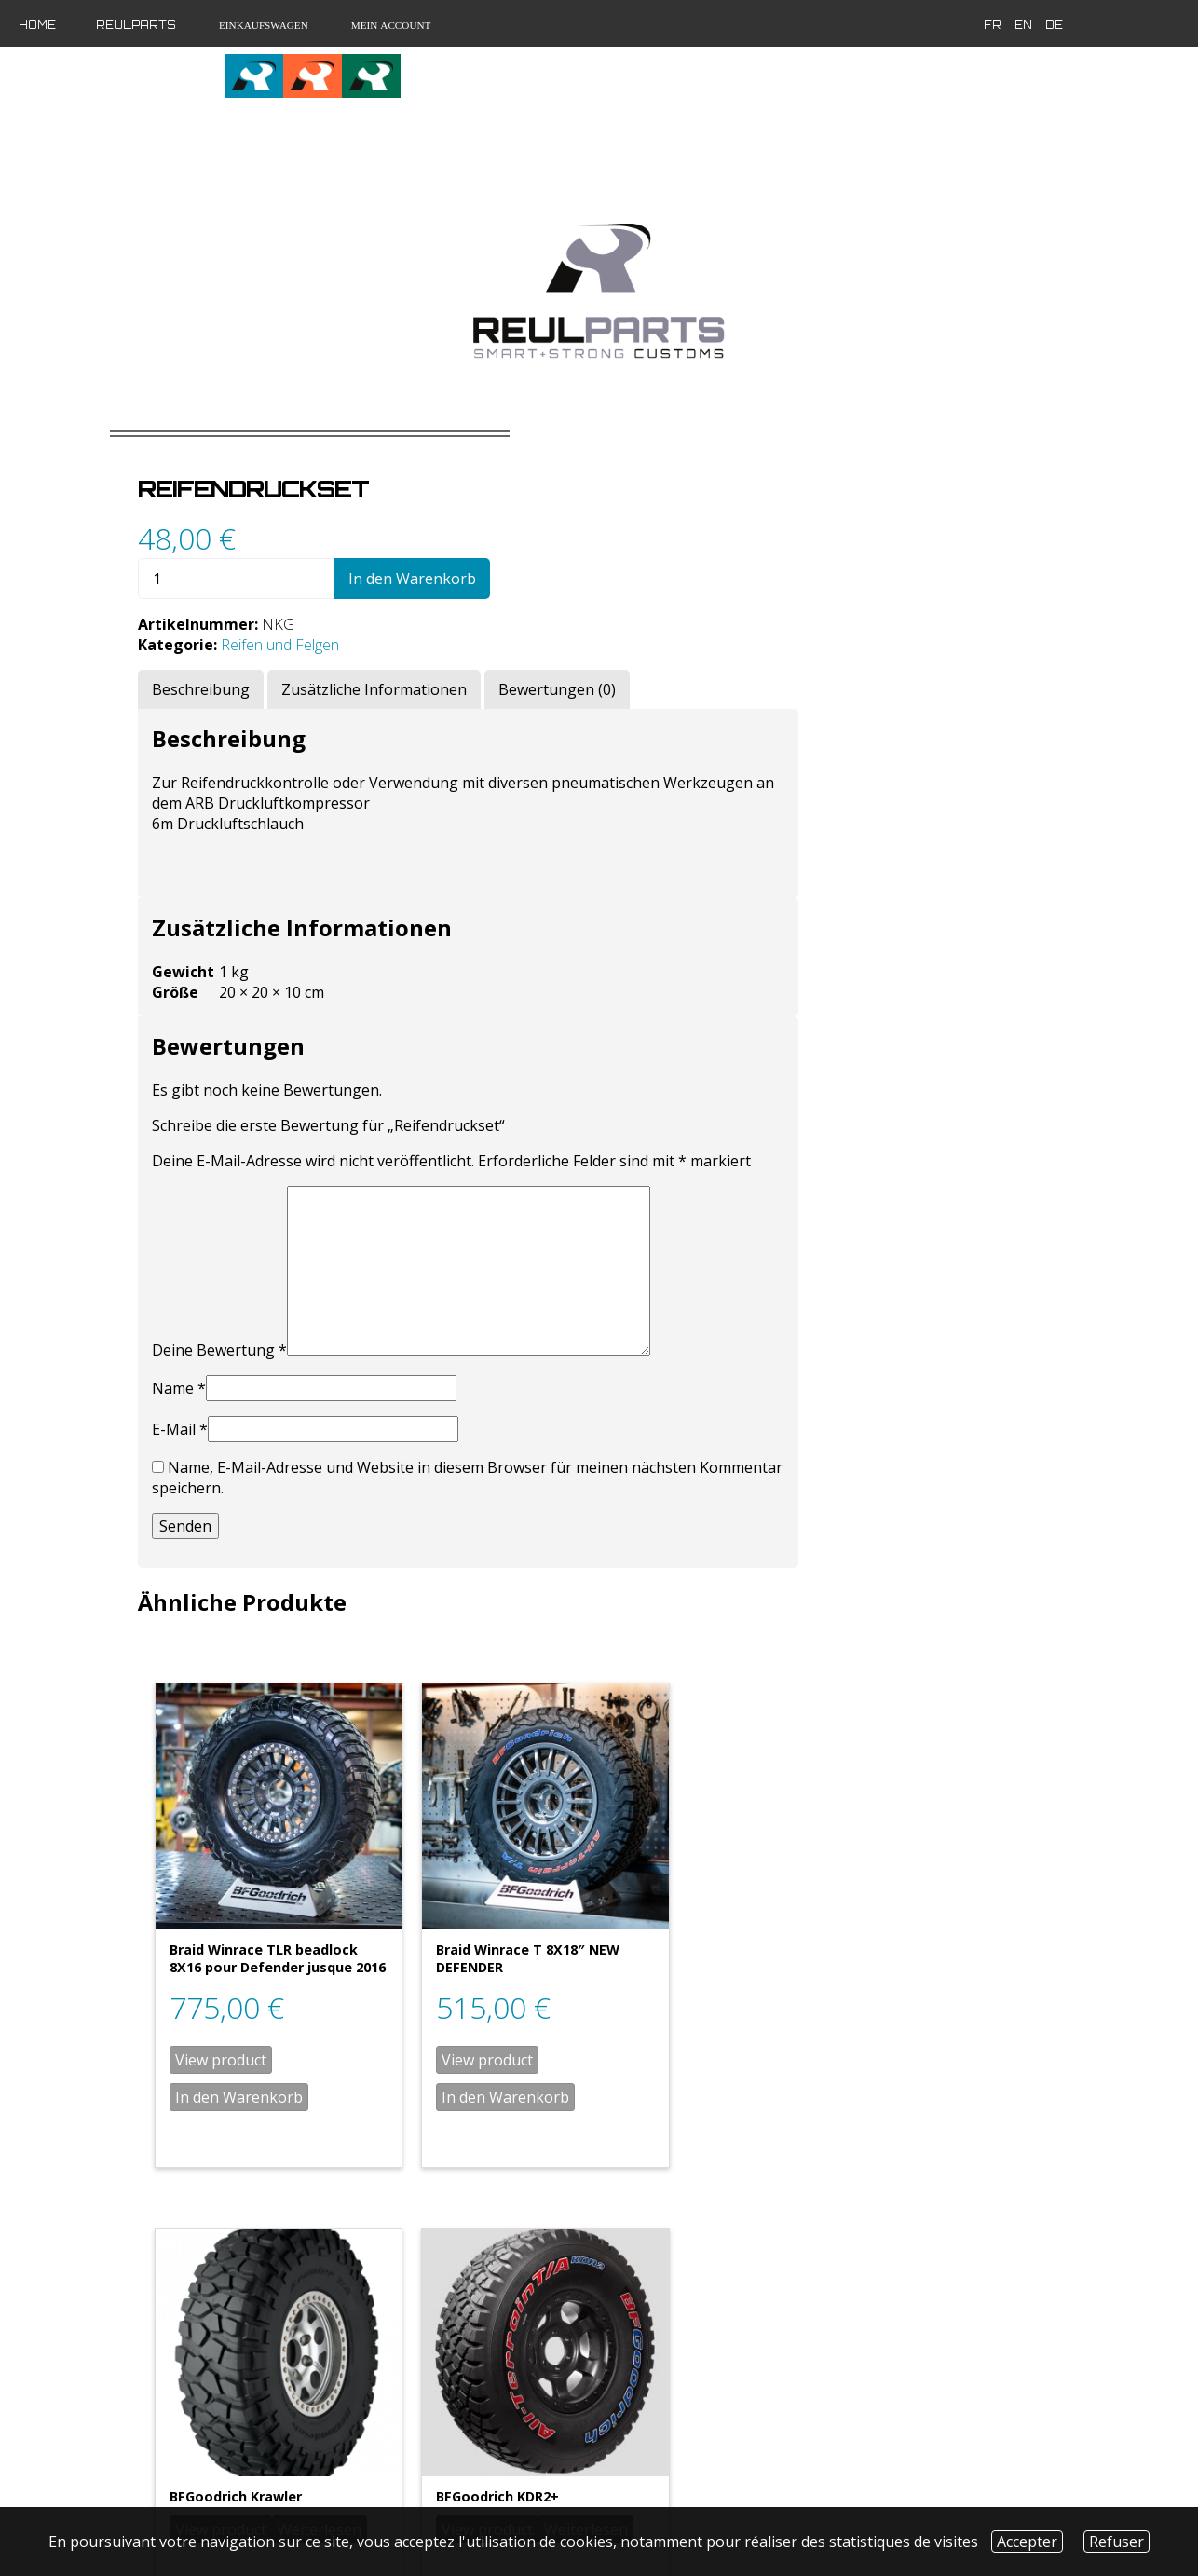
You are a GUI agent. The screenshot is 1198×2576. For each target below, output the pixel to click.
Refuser (1116, 2541)
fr (823, 25)
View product (546, 2006)
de (884, 25)
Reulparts (136, 25)
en (854, 25)
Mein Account (389, 25)
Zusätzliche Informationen (700, 658)
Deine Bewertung (545, 1339)
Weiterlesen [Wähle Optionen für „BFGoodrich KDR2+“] (954, 2358)
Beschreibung (527, 658)
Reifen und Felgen (606, 614)
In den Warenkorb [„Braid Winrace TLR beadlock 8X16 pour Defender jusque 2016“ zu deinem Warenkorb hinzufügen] (565, 2043)
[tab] (527, 658)
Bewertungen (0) (883, 658)
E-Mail (506, 1419)
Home (37, 25)
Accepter (1027, 2541)
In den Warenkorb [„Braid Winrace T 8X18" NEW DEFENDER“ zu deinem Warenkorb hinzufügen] (771, 2025)
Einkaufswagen (262, 25)
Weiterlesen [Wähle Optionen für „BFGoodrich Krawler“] (954, 1949)
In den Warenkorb (738, 548)
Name (505, 1378)
